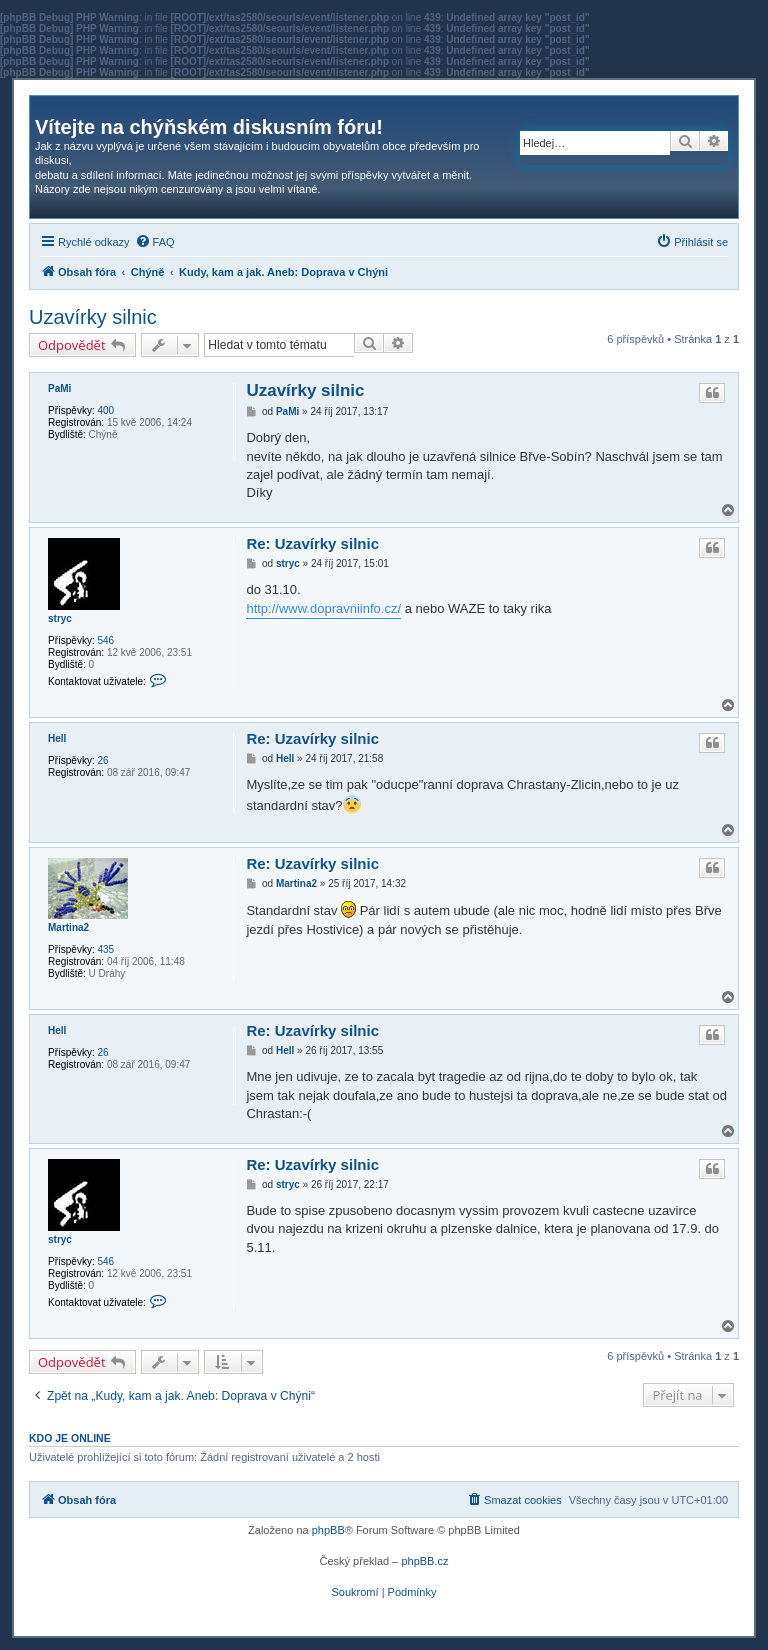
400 (105, 410)
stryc (60, 618)
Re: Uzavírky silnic (312, 543)
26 (102, 760)
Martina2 (68, 927)
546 (105, 640)
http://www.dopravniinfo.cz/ (323, 608)
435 (105, 949)
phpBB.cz (424, 1561)
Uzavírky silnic (93, 317)
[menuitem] (155, 242)
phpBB (328, 1530)
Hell (57, 738)
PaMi (59, 388)
